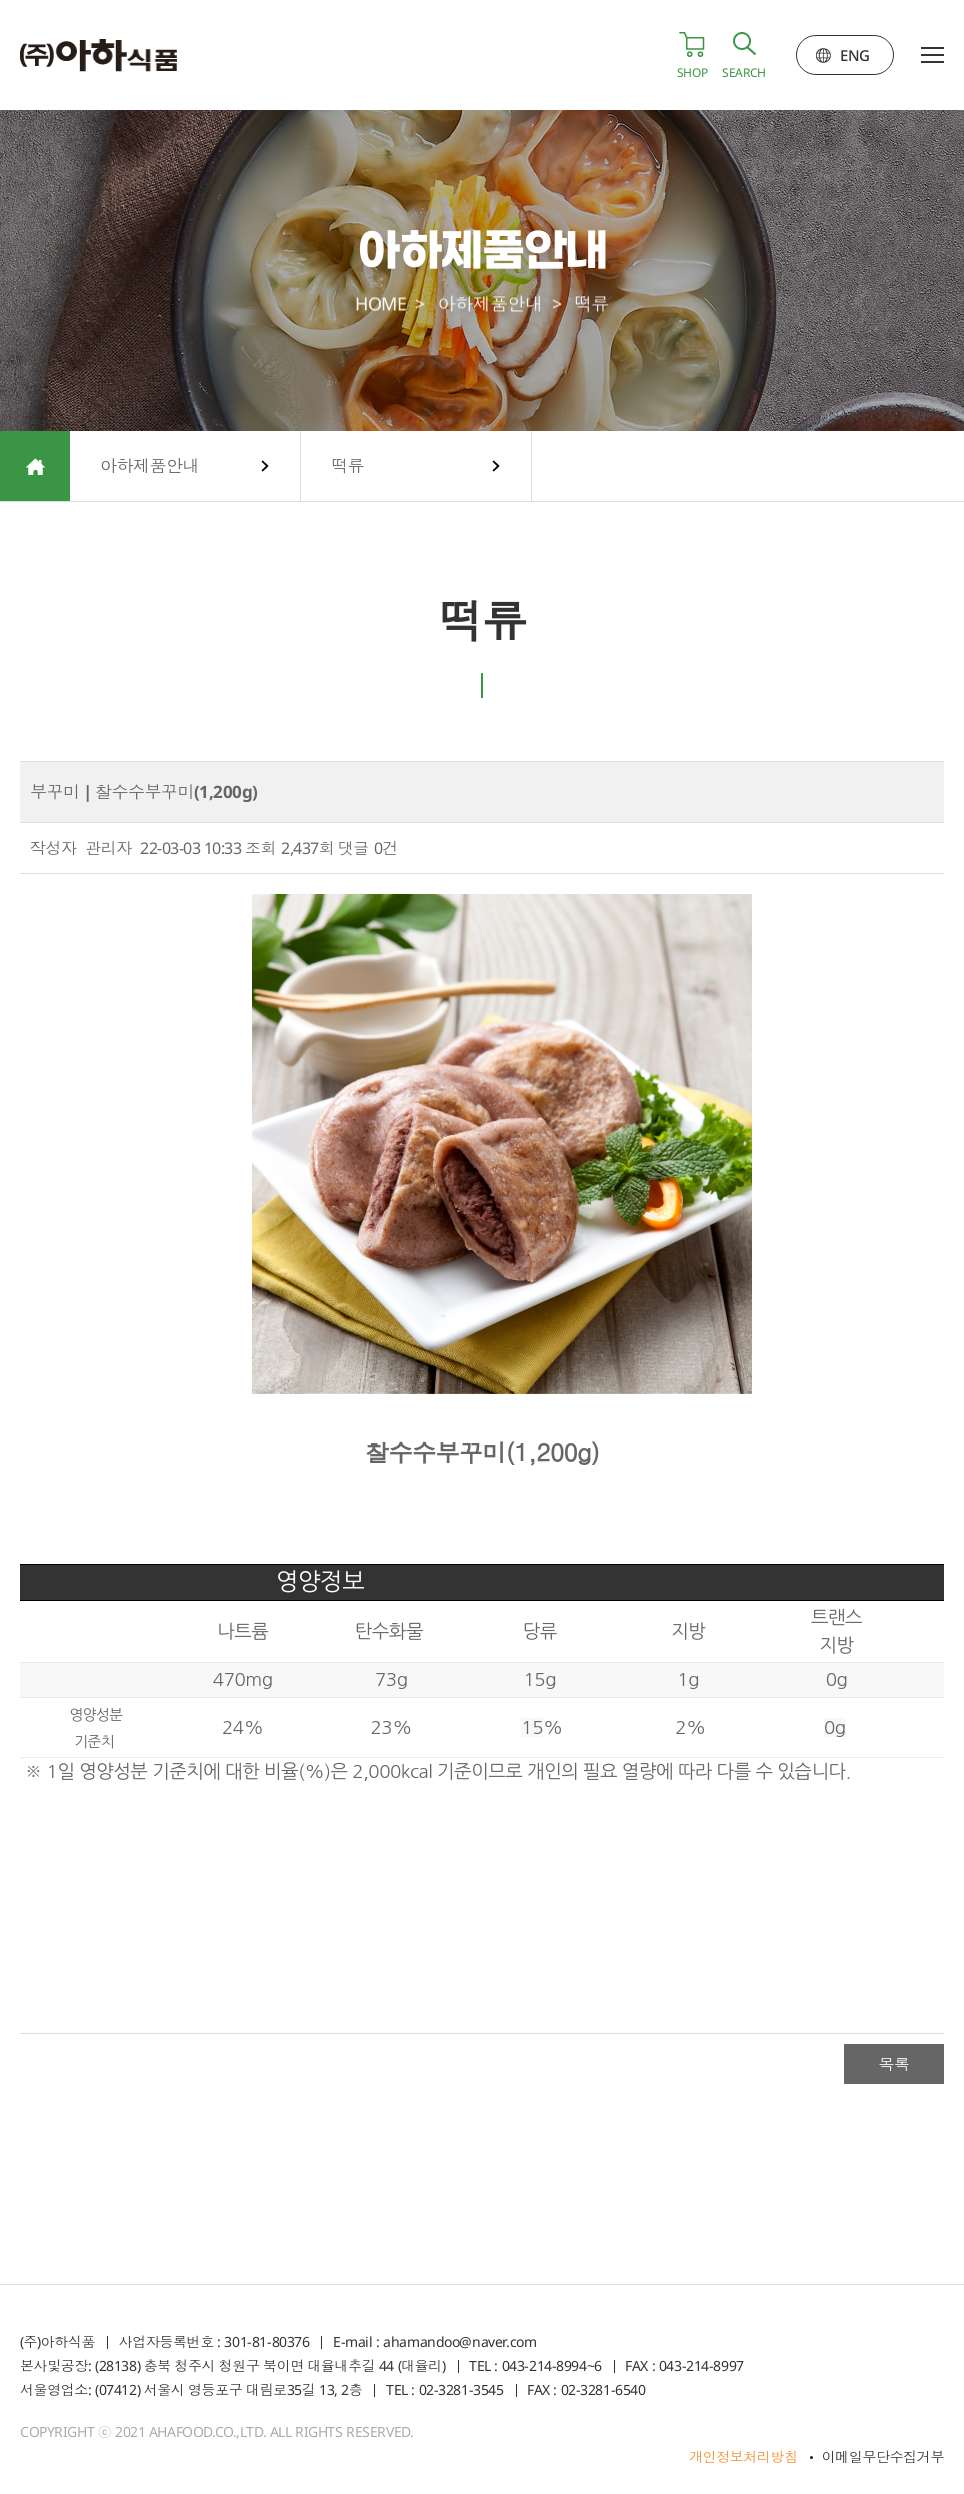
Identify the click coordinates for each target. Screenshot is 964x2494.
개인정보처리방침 (743, 2457)
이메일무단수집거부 (883, 2457)
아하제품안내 (149, 465)
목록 (893, 2064)
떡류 (347, 465)
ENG (855, 55)
